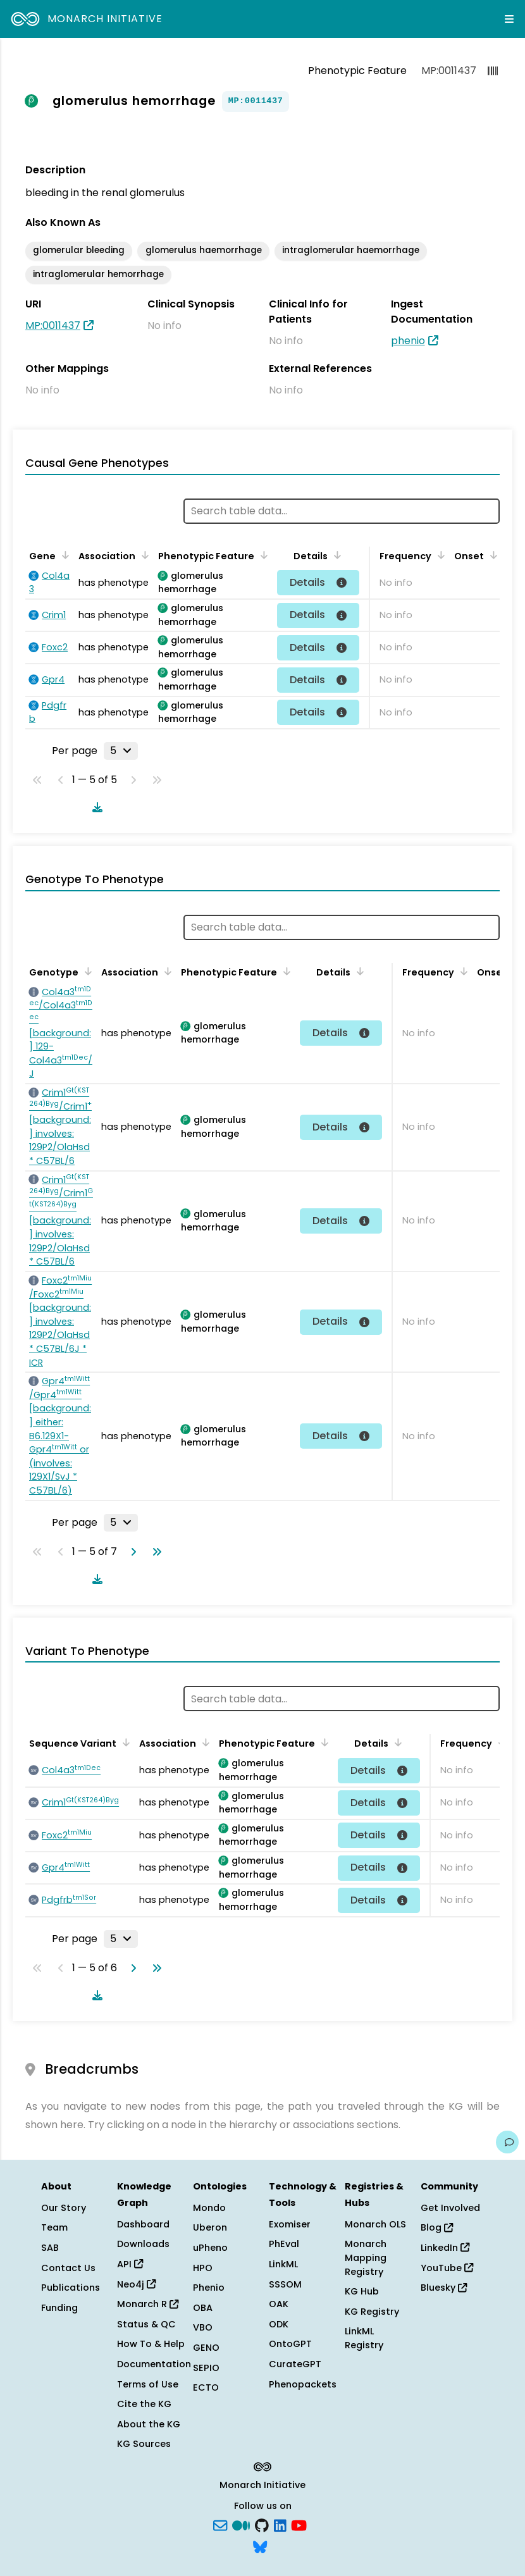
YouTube (447, 2268)
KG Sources (144, 2443)
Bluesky (444, 2287)
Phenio (209, 2287)
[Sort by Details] (335, 554)
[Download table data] (94, 807)
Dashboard (143, 2224)
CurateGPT (295, 2364)
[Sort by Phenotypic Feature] (261, 554)
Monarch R (147, 2304)
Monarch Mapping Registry (365, 2257)
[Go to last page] (154, 1552)
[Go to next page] (131, 1552)
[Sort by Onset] (491, 554)
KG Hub (362, 2291)
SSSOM (285, 2284)
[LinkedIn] (280, 2525)
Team (54, 2227)
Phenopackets (303, 2384)
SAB (50, 2247)
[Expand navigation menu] (509, 19)
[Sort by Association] (143, 554)
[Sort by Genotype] (86, 971)
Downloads (143, 2244)
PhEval (284, 2244)
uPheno (210, 2247)
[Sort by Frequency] (439, 554)
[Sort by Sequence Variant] (124, 1742)
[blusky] (260, 2546)
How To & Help (151, 2344)
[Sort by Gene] (63, 554)
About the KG (148, 2424)
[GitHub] (262, 2525)
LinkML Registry (364, 2338)
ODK (278, 2324)
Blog (437, 2227)
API (130, 2264)
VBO (203, 2327)
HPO (203, 2268)
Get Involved (450, 2207)
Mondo (209, 2207)
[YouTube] (299, 2525)
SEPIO (206, 2368)
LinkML (283, 2264)
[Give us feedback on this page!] (507, 2142)
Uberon (210, 2227)
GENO (206, 2347)
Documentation (154, 2364)
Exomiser (290, 2224)
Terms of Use (147, 2384)
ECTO (206, 2387)
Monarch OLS (375, 2224)
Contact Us (68, 2268)
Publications (70, 2287)
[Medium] (241, 2525)
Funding (59, 2307)
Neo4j (136, 2284)
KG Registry (372, 2311)
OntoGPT (290, 2344)
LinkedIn (445, 2247)
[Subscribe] (220, 2525)
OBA (203, 2307)
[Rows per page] (121, 751)
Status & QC (146, 2324)
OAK (278, 2304)
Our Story (63, 2207)
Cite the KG (144, 2404)
